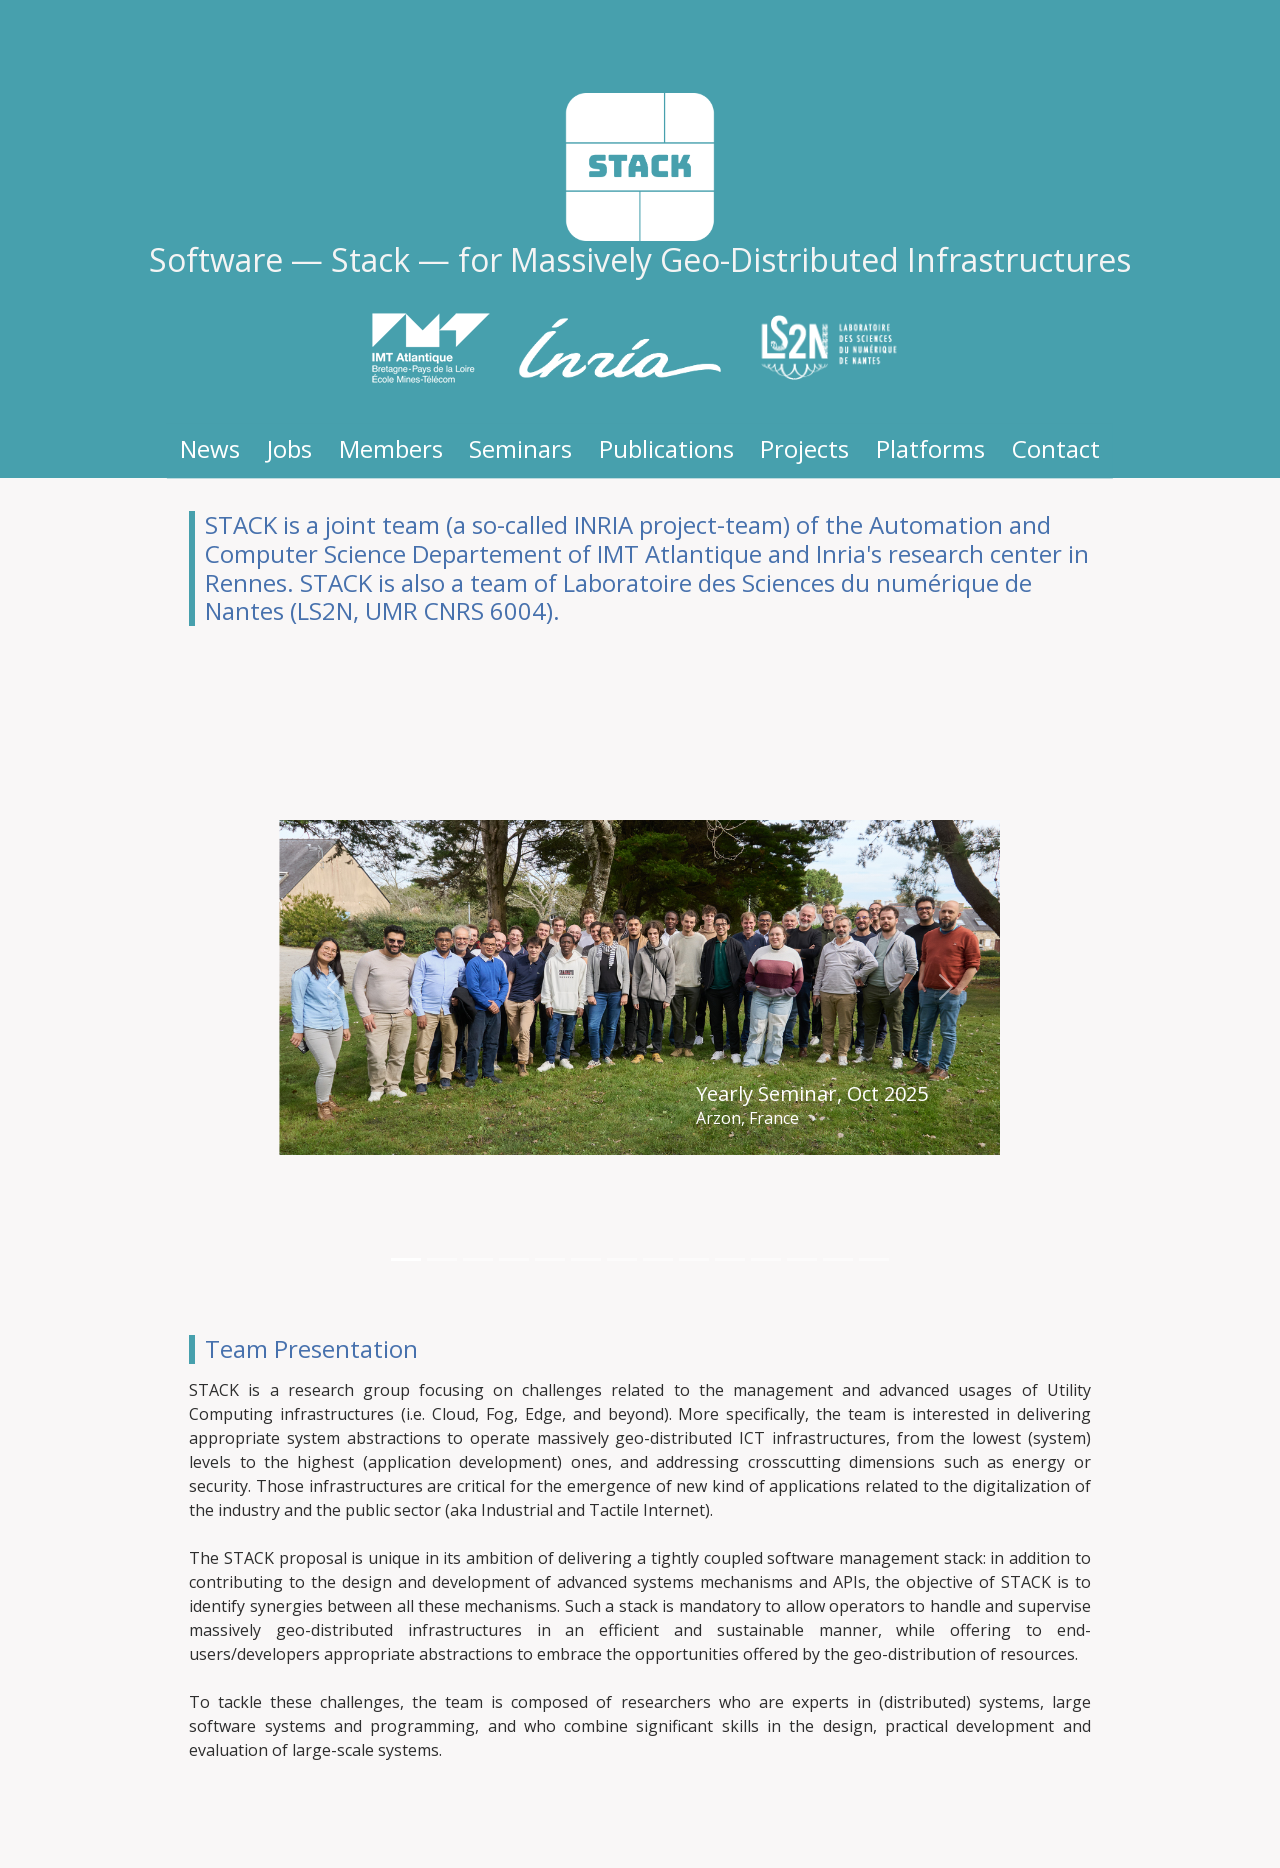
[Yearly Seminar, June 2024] (442, 1259)
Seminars (520, 448)
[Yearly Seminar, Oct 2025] (406, 1259)
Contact (1056, 448)
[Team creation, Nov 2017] (874, 1259)
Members (391, 448)
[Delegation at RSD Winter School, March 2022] (586, 1259)
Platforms (930, 448)
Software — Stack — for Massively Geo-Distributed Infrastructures (640, 259)
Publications (666, 448)
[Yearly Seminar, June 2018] (766, 1259)
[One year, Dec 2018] (802, 1259)
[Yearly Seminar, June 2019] (730, 1259)
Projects (804, 448)
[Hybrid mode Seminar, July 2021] (658, 1259)
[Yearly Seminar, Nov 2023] (514, 1259)
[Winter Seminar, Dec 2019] (694, 1259)
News (210, 448)
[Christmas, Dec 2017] (838, 1259)
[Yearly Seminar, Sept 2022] (550, 1259)
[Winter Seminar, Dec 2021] (622, 1259)
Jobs (289, 448)
